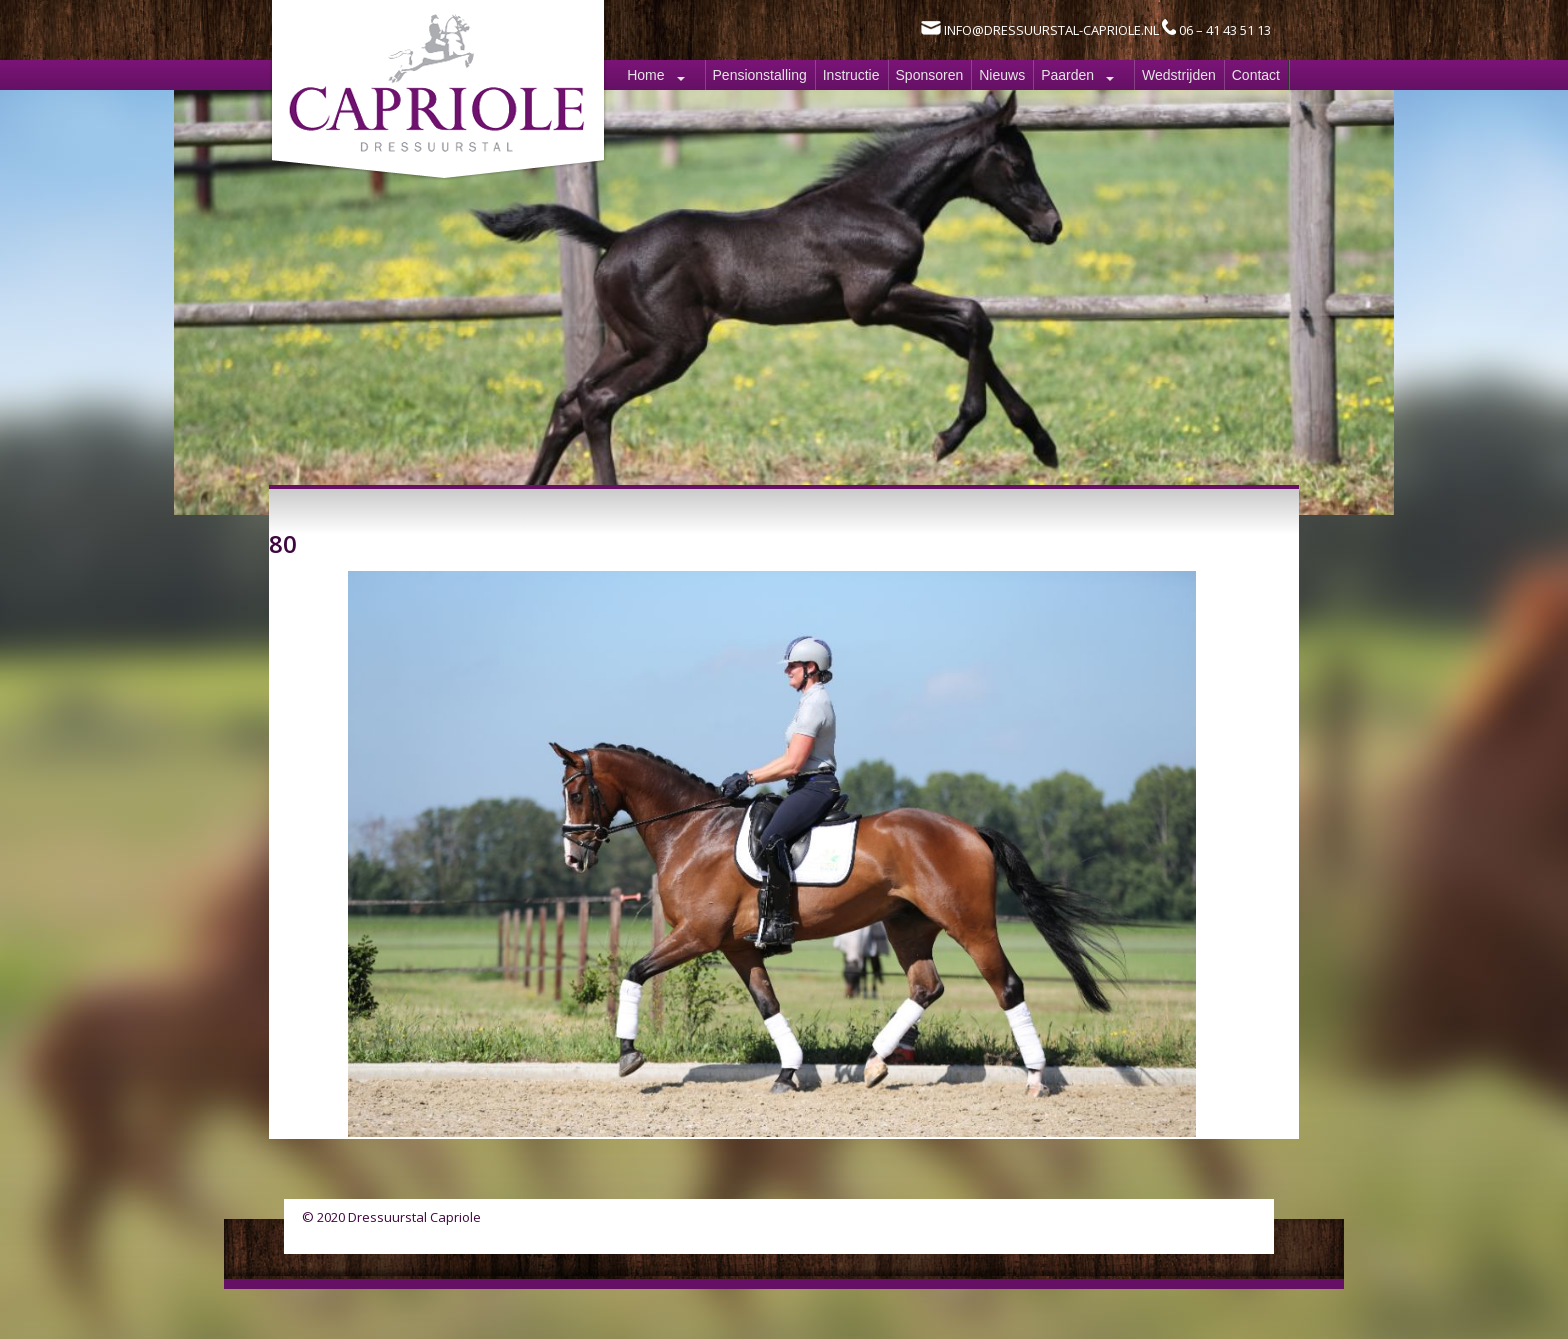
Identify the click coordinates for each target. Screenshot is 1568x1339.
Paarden (1067, 75)
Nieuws (1002, 75)
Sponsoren (930, 75)
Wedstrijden (1179, 75)
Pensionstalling (760, 75)
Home (645, 75)
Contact (1256, 75)
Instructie (851, 75)
